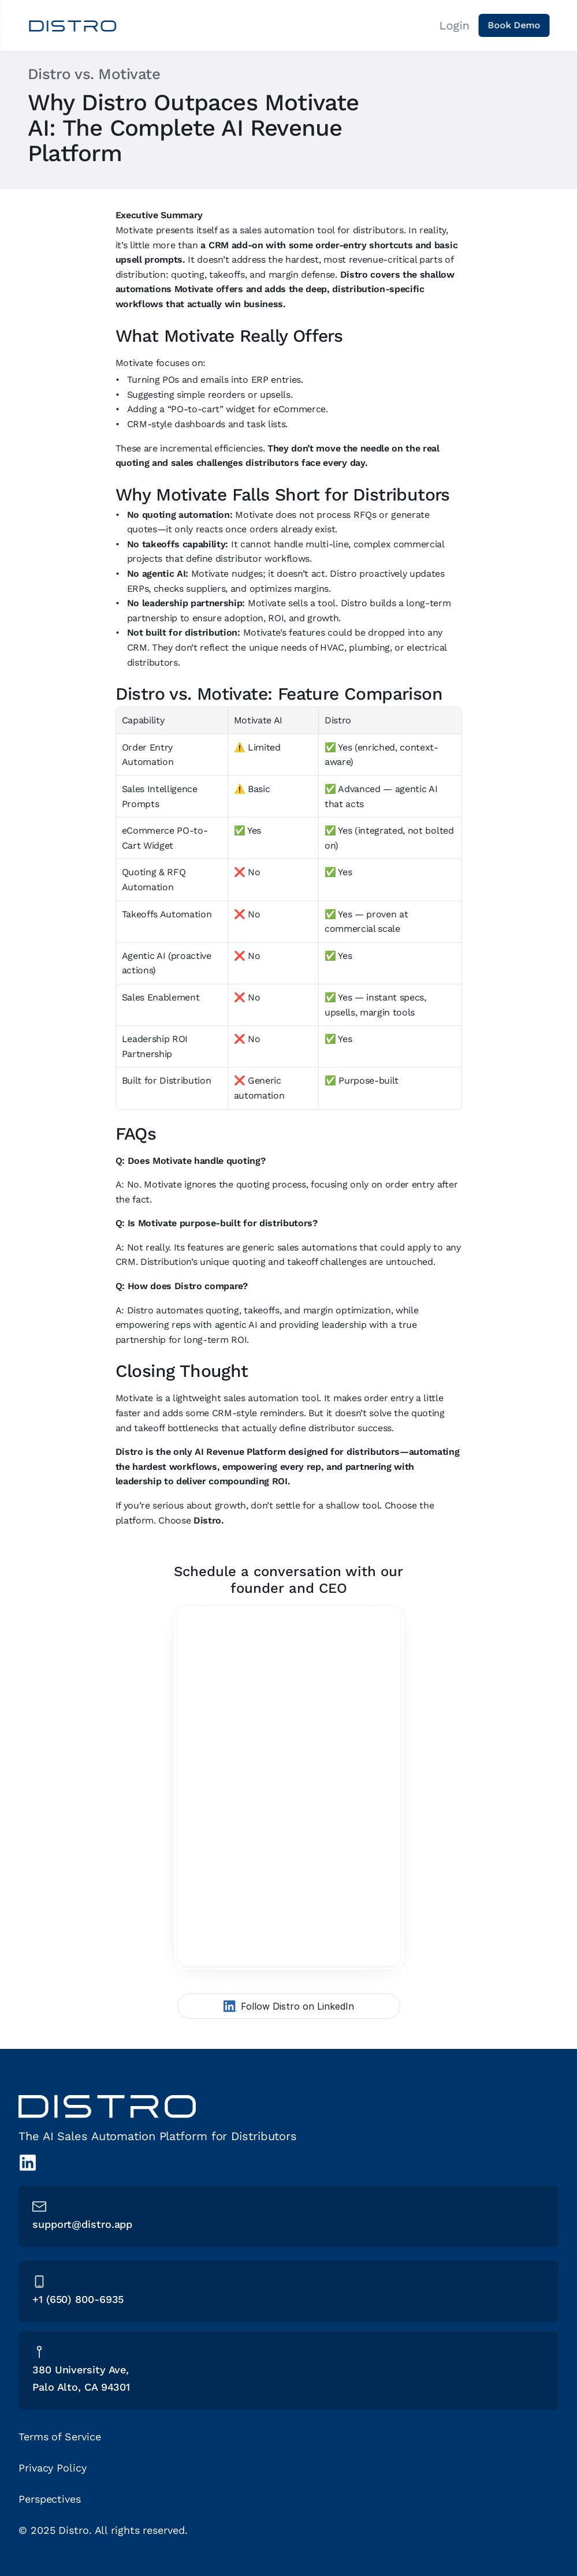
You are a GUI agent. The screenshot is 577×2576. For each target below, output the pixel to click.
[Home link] (72, 25)
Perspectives (49, 2499)
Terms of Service (59, 2437)
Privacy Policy (52, 2468)
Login (454, 25)
